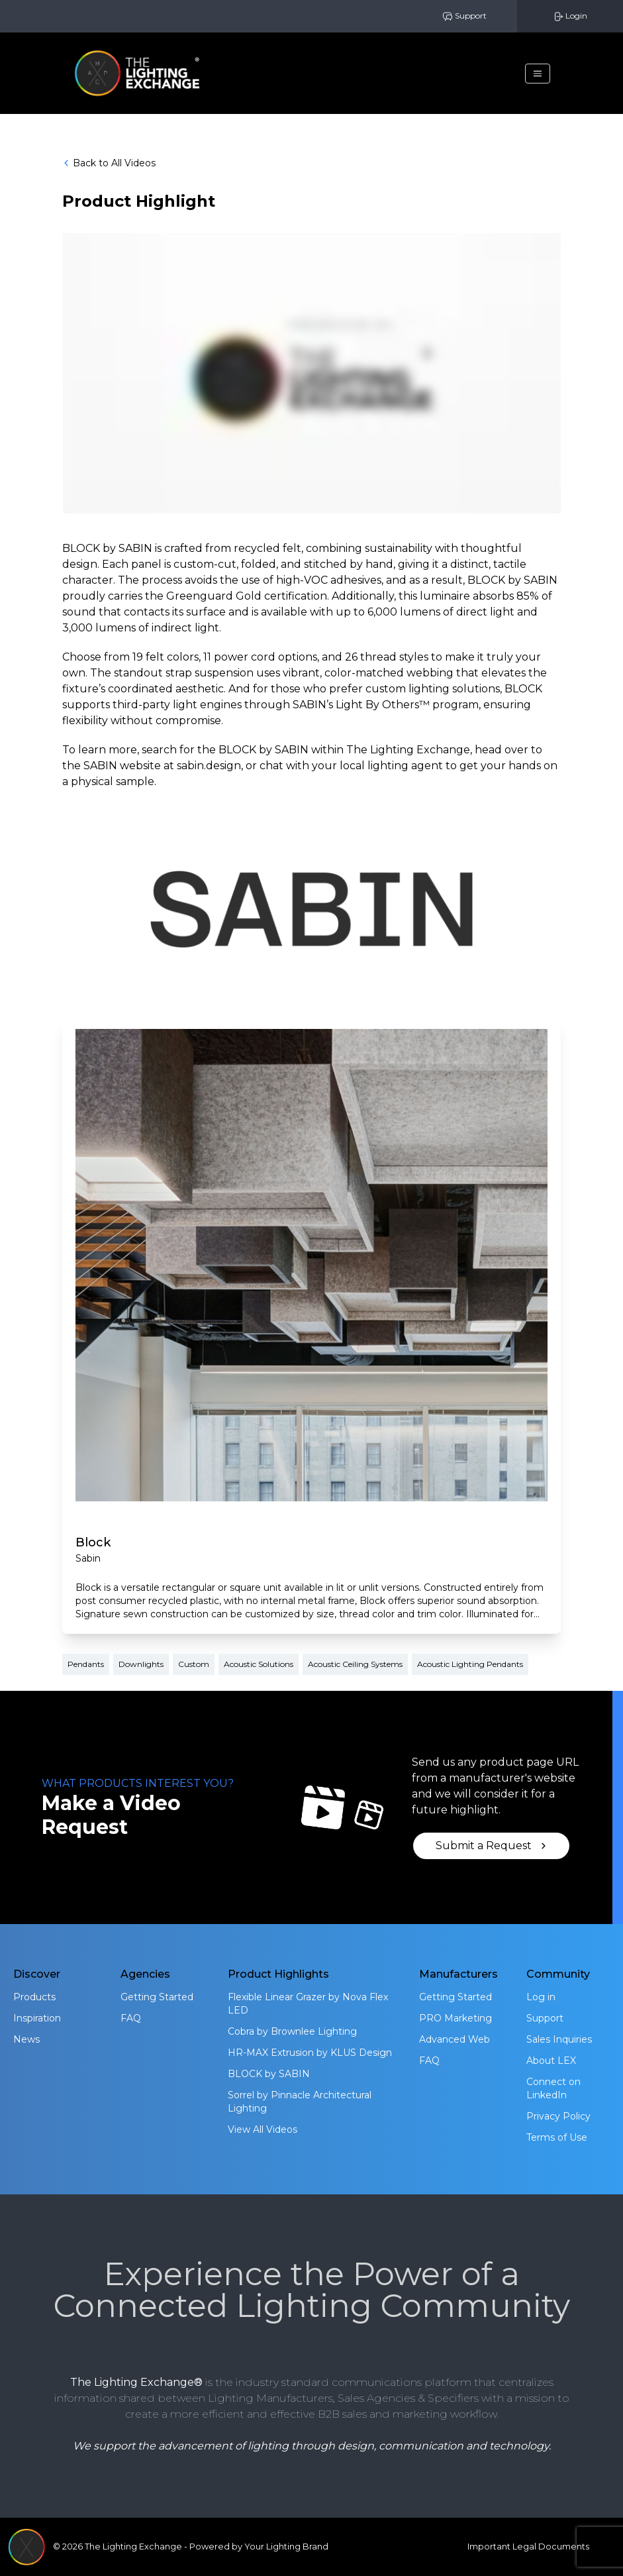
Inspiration (37, 2018)
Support (464, 16)
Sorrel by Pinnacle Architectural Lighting (299, 2101)
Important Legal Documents (528, 2546)
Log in (540, 1997)
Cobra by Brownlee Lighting (292, 2031)
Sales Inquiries (559, 2039)
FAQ (130, 2018)
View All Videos (262, 2129)
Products (34, 1997)
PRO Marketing (455, 2018)
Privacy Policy (558, 2116)
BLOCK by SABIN (269, 2074)
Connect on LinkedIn (553, 2088)
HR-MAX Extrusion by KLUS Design (310, 2053)
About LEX (551, 2060)
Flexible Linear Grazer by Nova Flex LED (308, 2003)
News (26, 2039)
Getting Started (156, 1997)
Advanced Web (454, 2039)
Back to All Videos (109, 163)
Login (570, 16)
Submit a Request (492, 1845)
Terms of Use (556, 2137)
